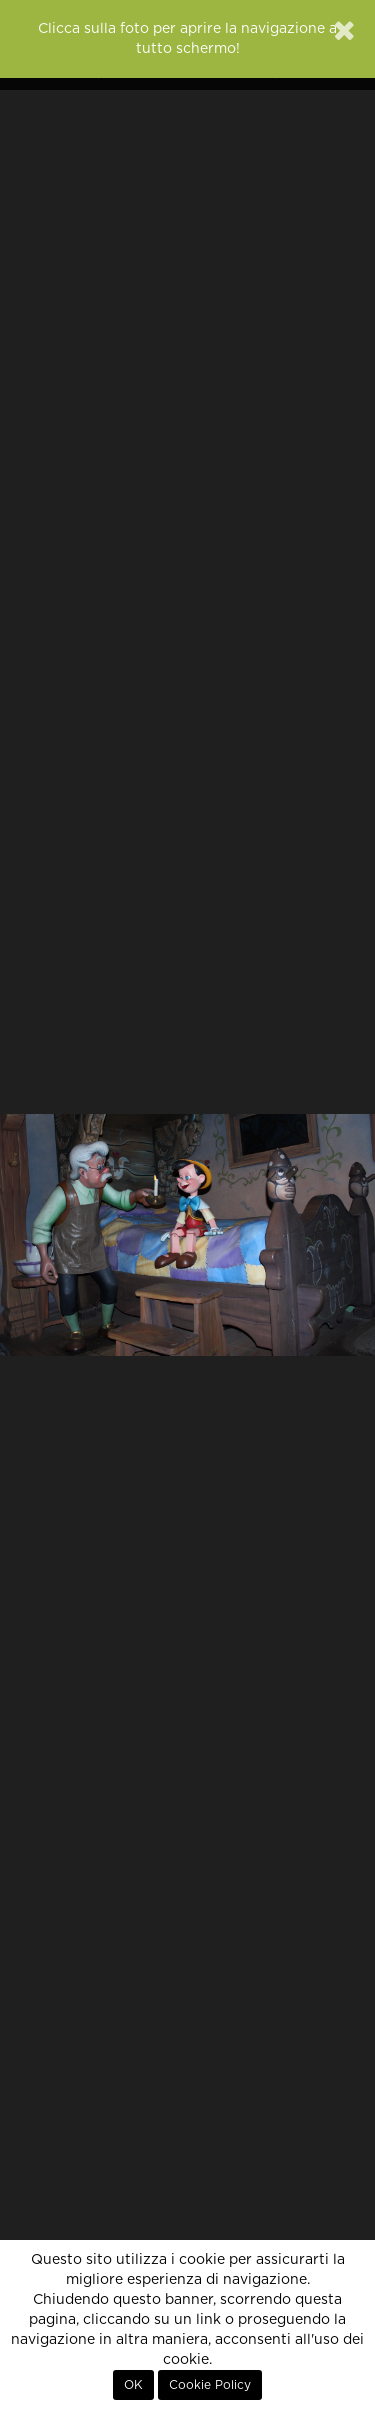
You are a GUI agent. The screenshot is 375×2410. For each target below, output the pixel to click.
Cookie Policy (210, 2385)
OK (133, 2385)
